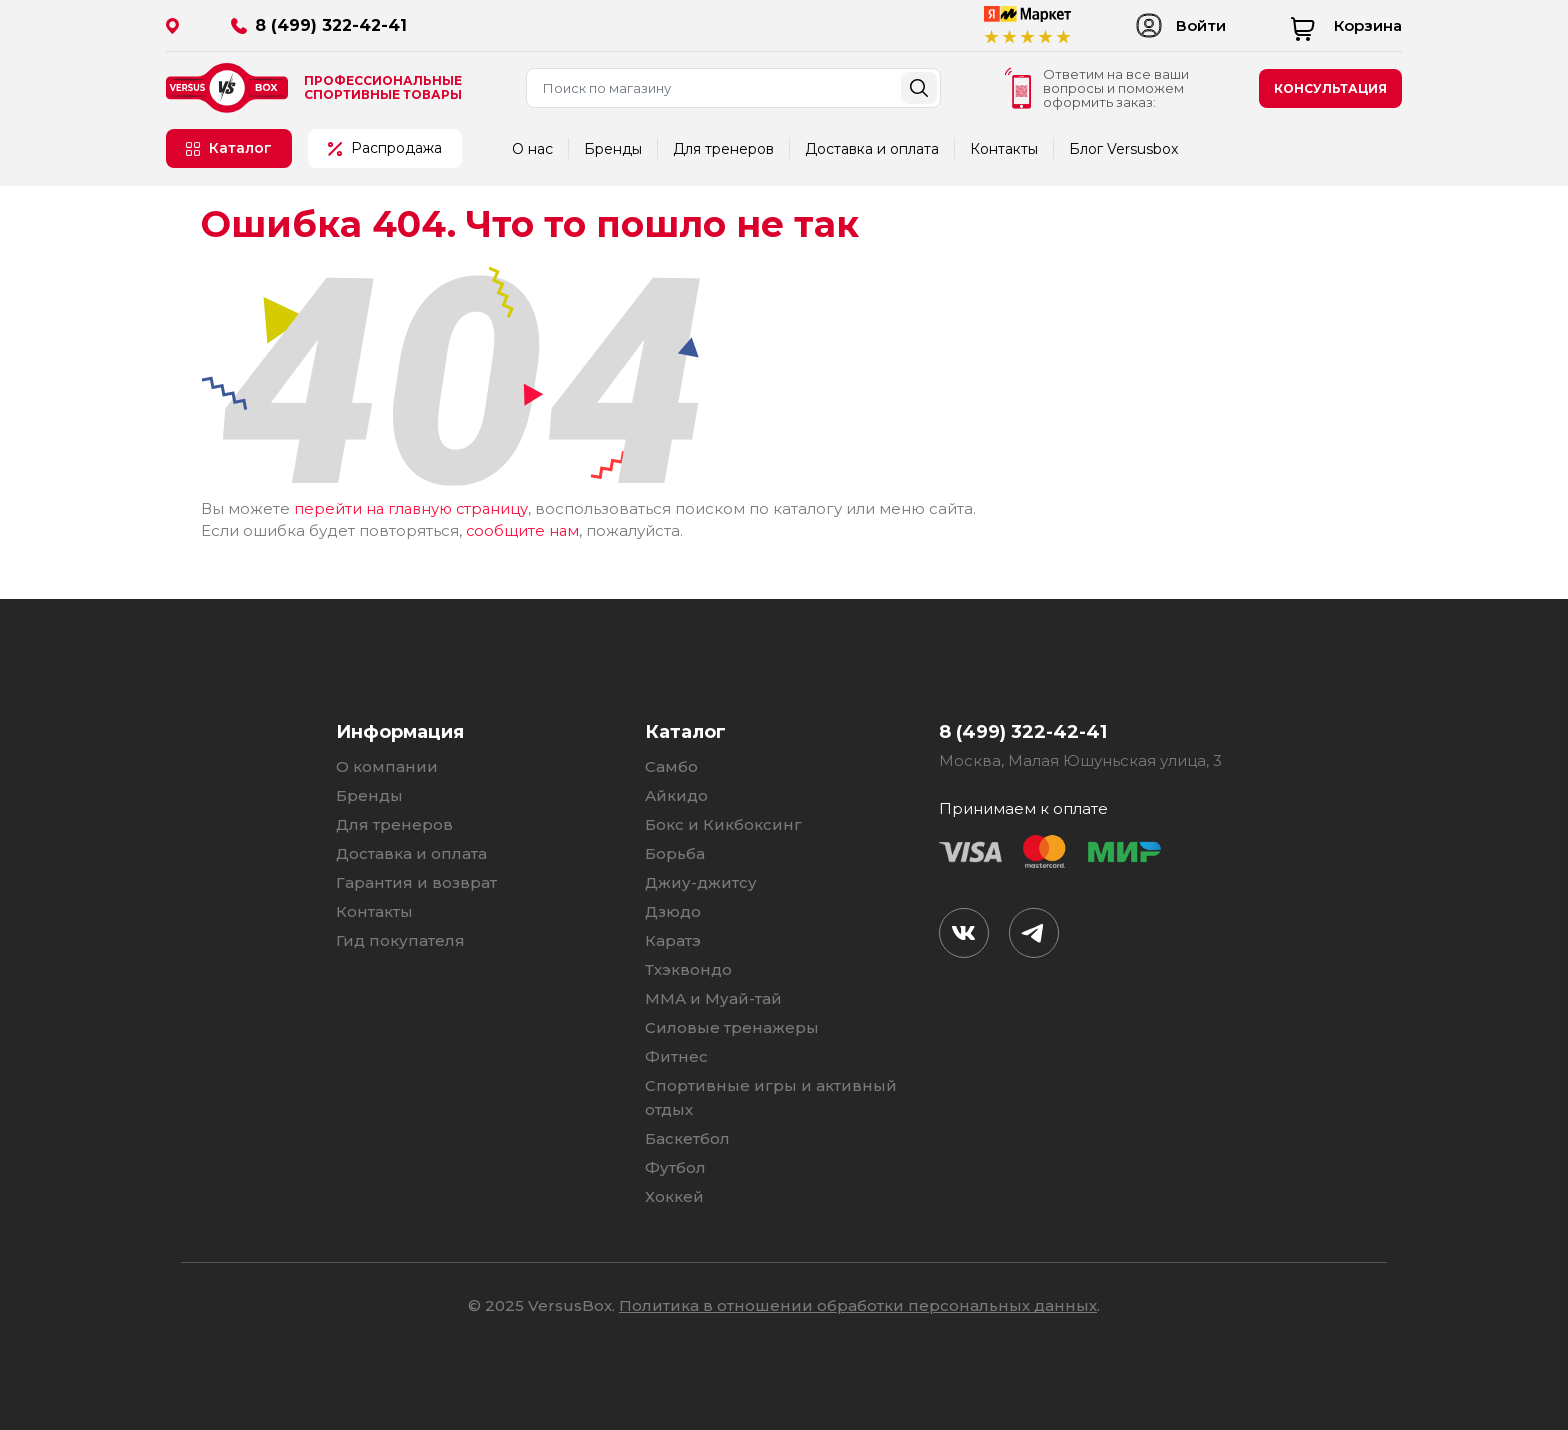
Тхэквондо (688, 968)
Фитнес (676, 1055)
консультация (1330, 88)
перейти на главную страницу (414, 508)
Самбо (671, 765)
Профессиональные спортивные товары (383, 88)
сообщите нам (523, 529)
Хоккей (674, 1195)
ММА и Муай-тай (713, 997)
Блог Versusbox (1123, 149)
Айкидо (676, 794)
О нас (532, 149)
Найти (919, 88)
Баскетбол (687, 1137)
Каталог (229, 148)
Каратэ (673, 939)
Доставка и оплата (872, 149)
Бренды (613, 149)
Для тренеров (723, 149)
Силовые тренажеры (732, 1026)
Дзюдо (673, 910)
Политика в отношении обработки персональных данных (858, 1304)
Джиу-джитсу (701, 881)
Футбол (675, 1166)
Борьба (675, 852)
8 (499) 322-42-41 (331, 25)
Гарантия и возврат (416, 881)
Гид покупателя (400, 939)
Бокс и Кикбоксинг (723, 823)
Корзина (1346, 25)
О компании (387, 765)
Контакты (1004, 149)
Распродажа (385, 148)
